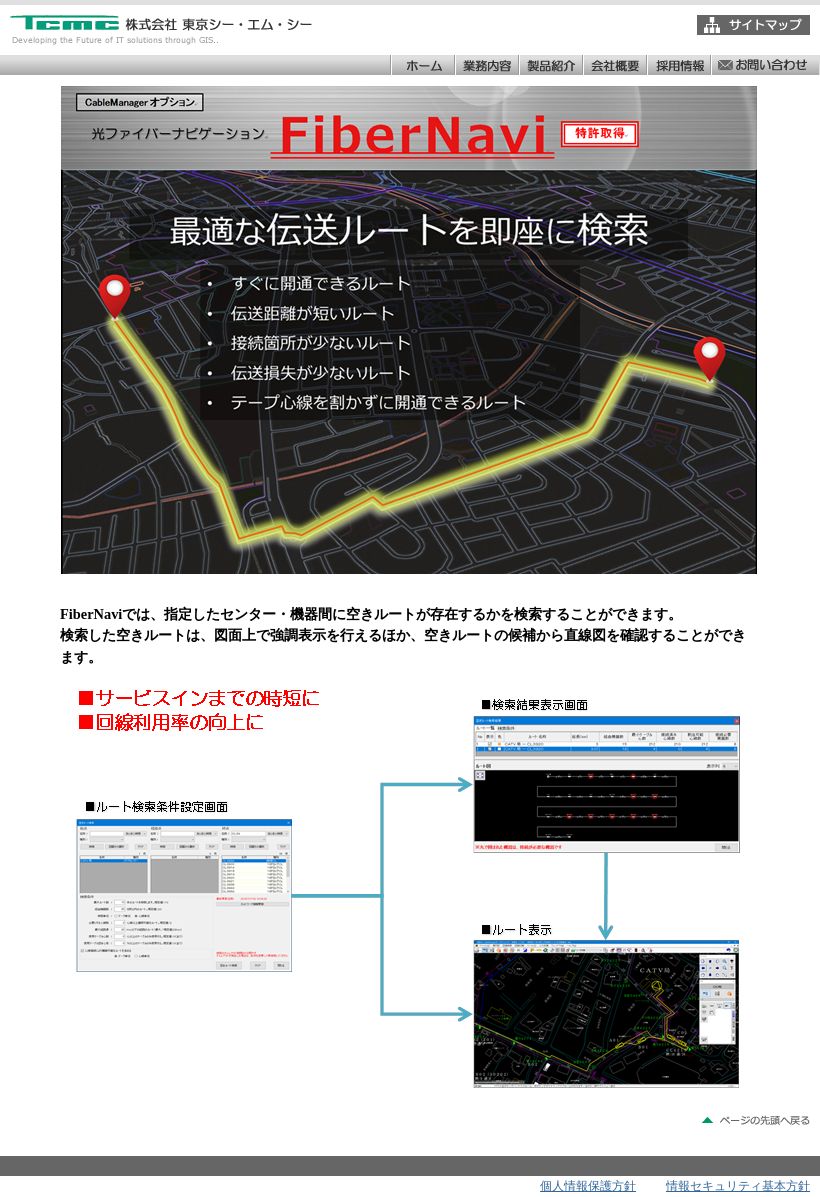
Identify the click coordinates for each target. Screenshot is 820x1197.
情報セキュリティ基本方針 (738, 1186)
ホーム (422, 65)
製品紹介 (550, 65)
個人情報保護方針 (588, 1186)
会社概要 (614, 65)
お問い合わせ (764, 65)
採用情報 (678, 65)
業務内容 (486, 65)
